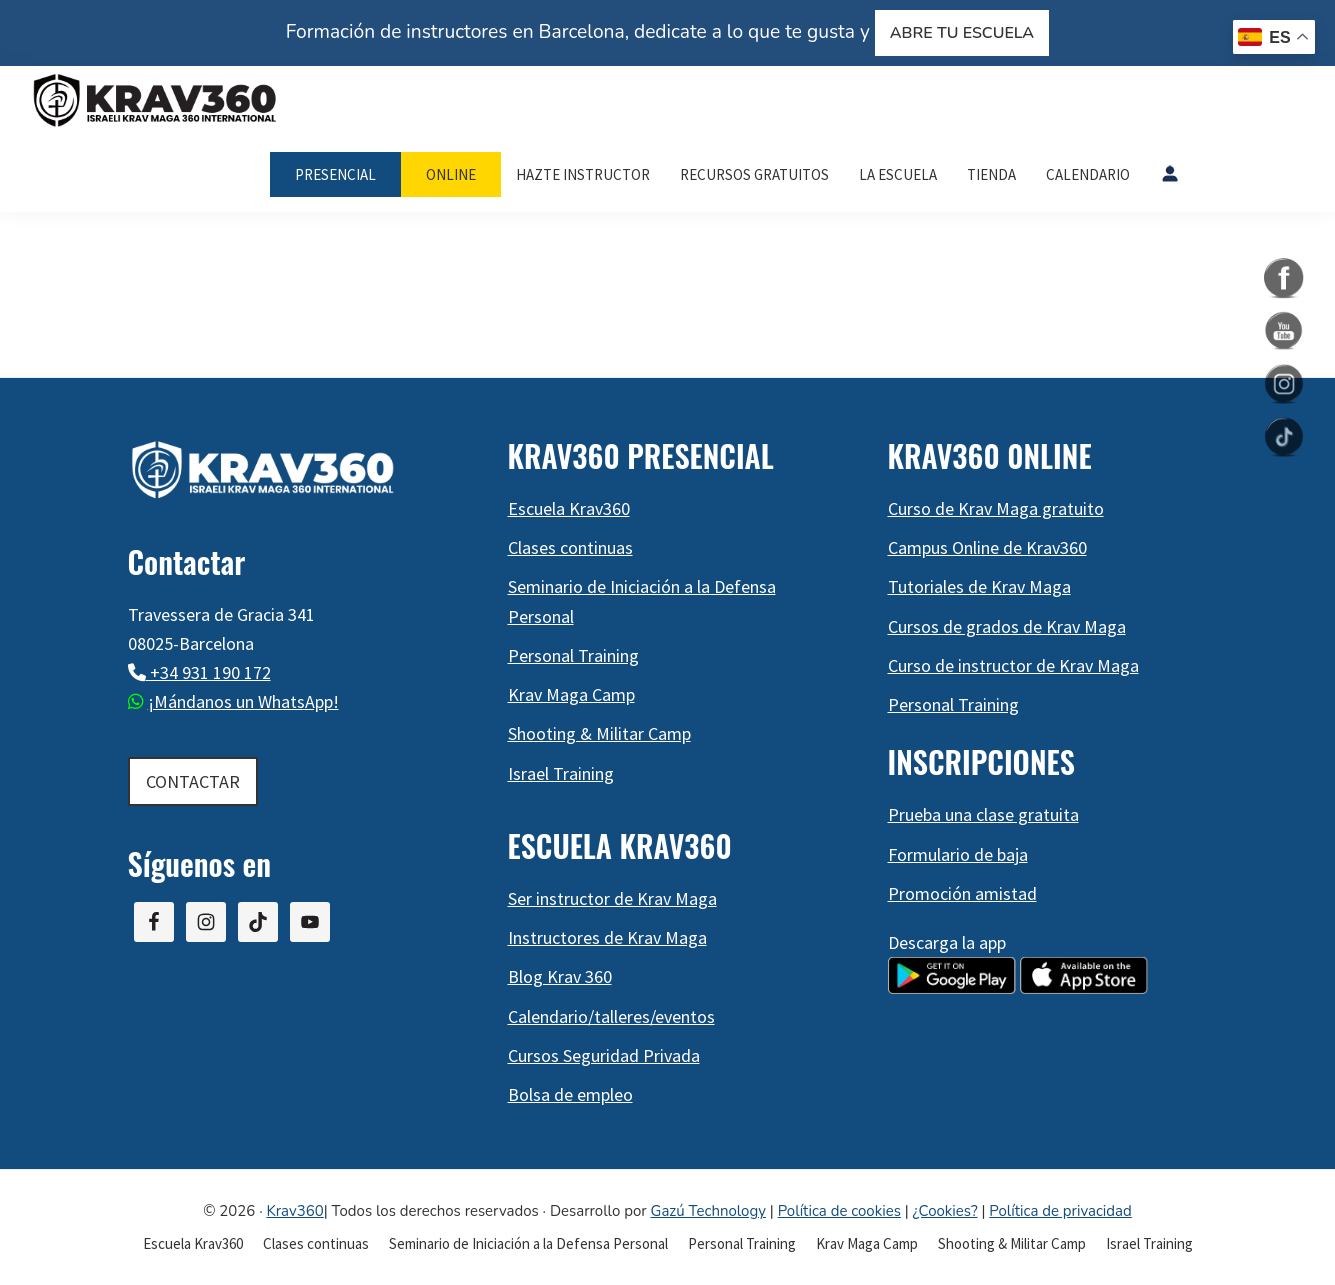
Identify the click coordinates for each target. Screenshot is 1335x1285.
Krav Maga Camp (571, 694)
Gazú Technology (708, 1211)
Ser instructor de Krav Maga (612, 898)
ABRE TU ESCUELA (962, 33)
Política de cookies (839, 1211)
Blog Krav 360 (560, 976)
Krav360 (294, 1211)
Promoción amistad (962, 893)
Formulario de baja (958, 854)
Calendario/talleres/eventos (611, 1016)
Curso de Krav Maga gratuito (996, 508)
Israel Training (561, 773)
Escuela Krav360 (569, 508)
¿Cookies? (945, 1211)
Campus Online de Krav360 (987, 547)
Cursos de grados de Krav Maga (1007, 626)
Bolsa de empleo (570, 1094)
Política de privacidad (1060, 1211)
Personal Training (573, 655)
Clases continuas (570, 547)
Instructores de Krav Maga (607, 937)
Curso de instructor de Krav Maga (1013, 665)
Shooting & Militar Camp (599, 733)
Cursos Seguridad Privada (604, 1055)
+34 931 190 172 (208, 672)
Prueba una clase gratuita (983, 814)
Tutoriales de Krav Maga (979, 586)
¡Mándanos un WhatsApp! (243, 701)
